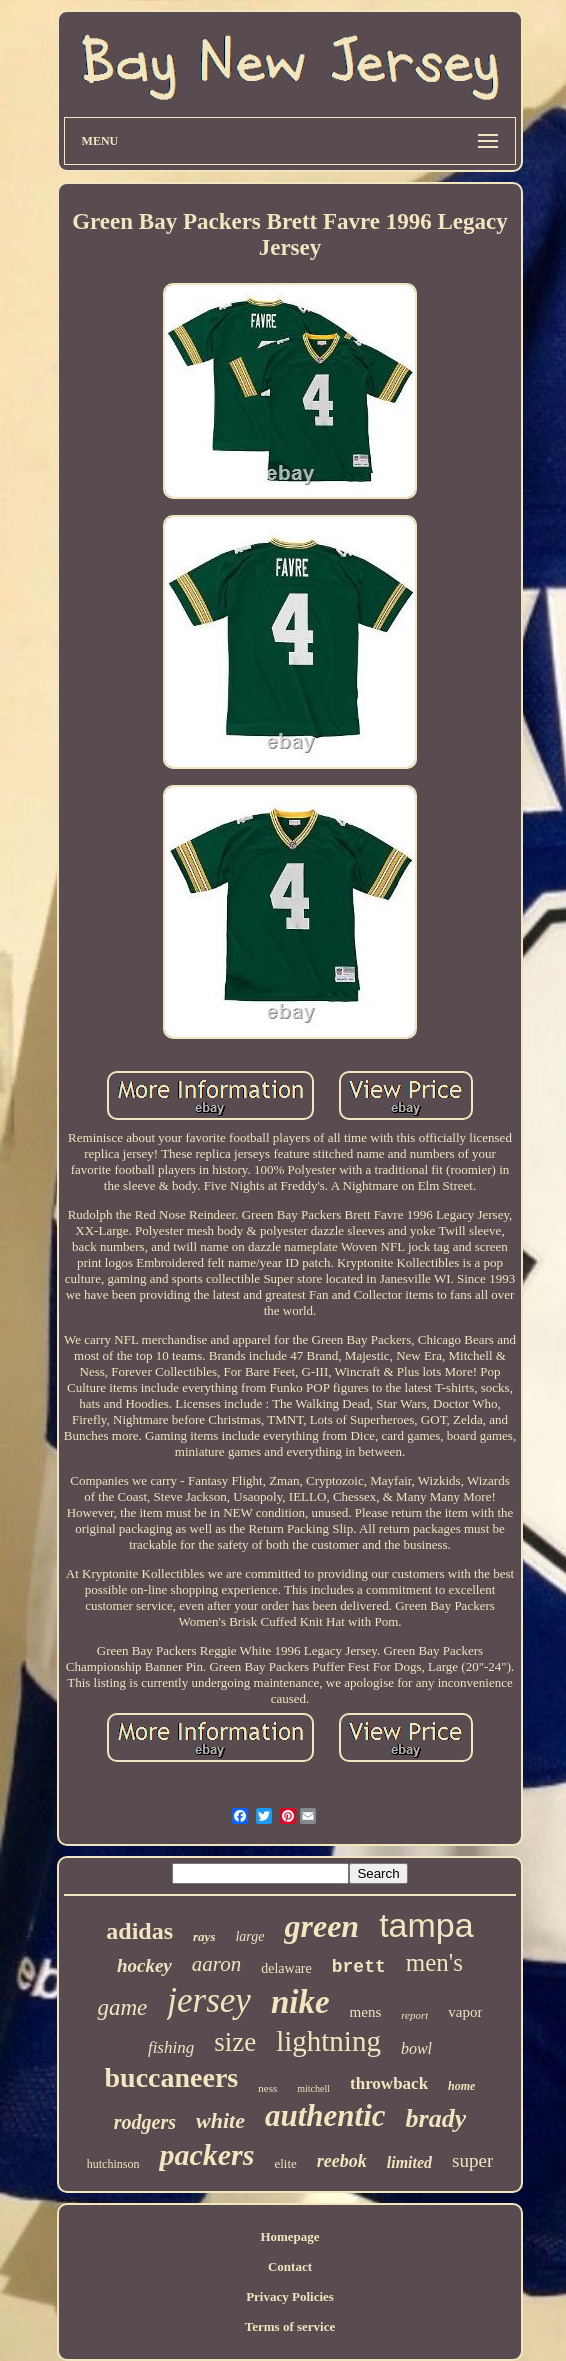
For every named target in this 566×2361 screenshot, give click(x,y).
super (472, 2160)
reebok (342, 2161)
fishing (171, 2047)
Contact (290, 2266)
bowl (416, 2048)
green (321, 1926)
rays (204, 1936)
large (249, 1936)
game (122, 2007)
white (220, 2120)
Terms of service (290, 2326)
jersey (209, 2000)
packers (206, 2154)
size (235, 2042)
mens (366, 2012)
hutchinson (113, 2164)
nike (300, 2002)
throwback (389, 2083)
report (414, 2015)
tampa (426, 1925)
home (461, 2086)
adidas (139, 1931)
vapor (465, 2012)
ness (267, 2088)
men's (434, 1962)
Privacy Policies (290, 2296)
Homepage (289, 2236)
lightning (328, 2041)
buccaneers (172, 2077)
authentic (325, 2115)
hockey (144, 1965)
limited (409, 2162)
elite (285, 2163)
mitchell (313, 2088)
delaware (286, 1968)
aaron (216, 1964)
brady (436, 2118)
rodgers (145, 2122)
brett (359, 1967)
